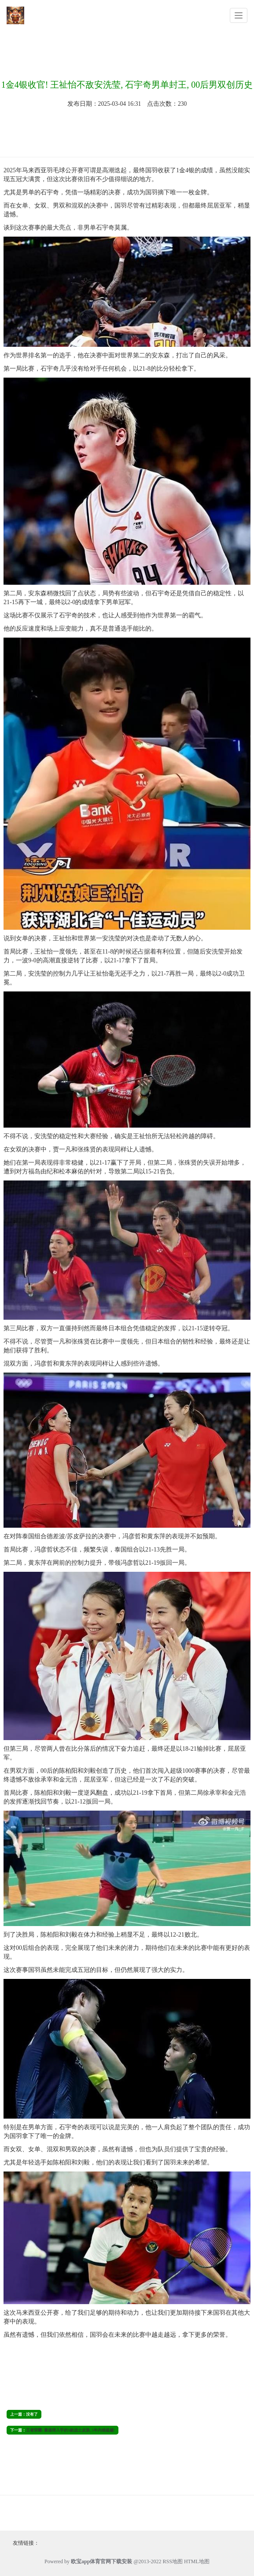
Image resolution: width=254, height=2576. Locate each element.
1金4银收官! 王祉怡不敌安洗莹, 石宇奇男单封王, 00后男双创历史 (127, 84)
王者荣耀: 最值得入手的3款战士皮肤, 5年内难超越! (70, 2430)
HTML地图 (197, 2561)
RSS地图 (173, 2561)
